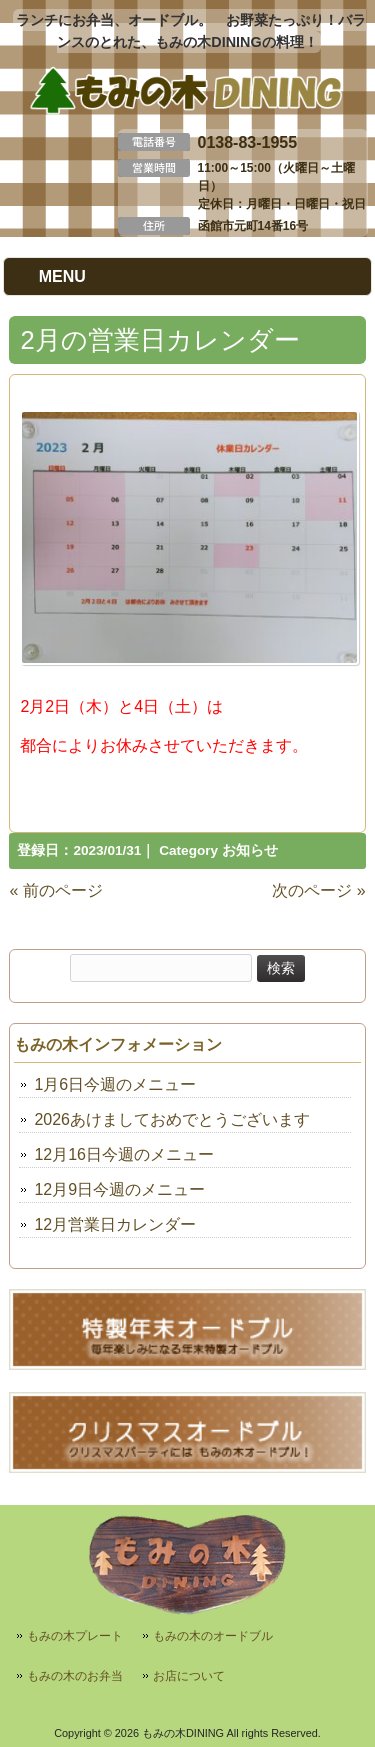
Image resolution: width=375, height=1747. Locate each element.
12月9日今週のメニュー (119, 1189)
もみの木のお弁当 (75, 1676)
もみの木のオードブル (213, 1636)
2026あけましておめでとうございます (172, 1119)
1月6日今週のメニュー (115, 1084)
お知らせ (250, 850)
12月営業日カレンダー (115, 1224)
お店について (189, 1676)
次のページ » (318, 890)
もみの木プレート (75, 1636)
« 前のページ (55, 890)
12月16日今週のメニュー (124, 1154)
